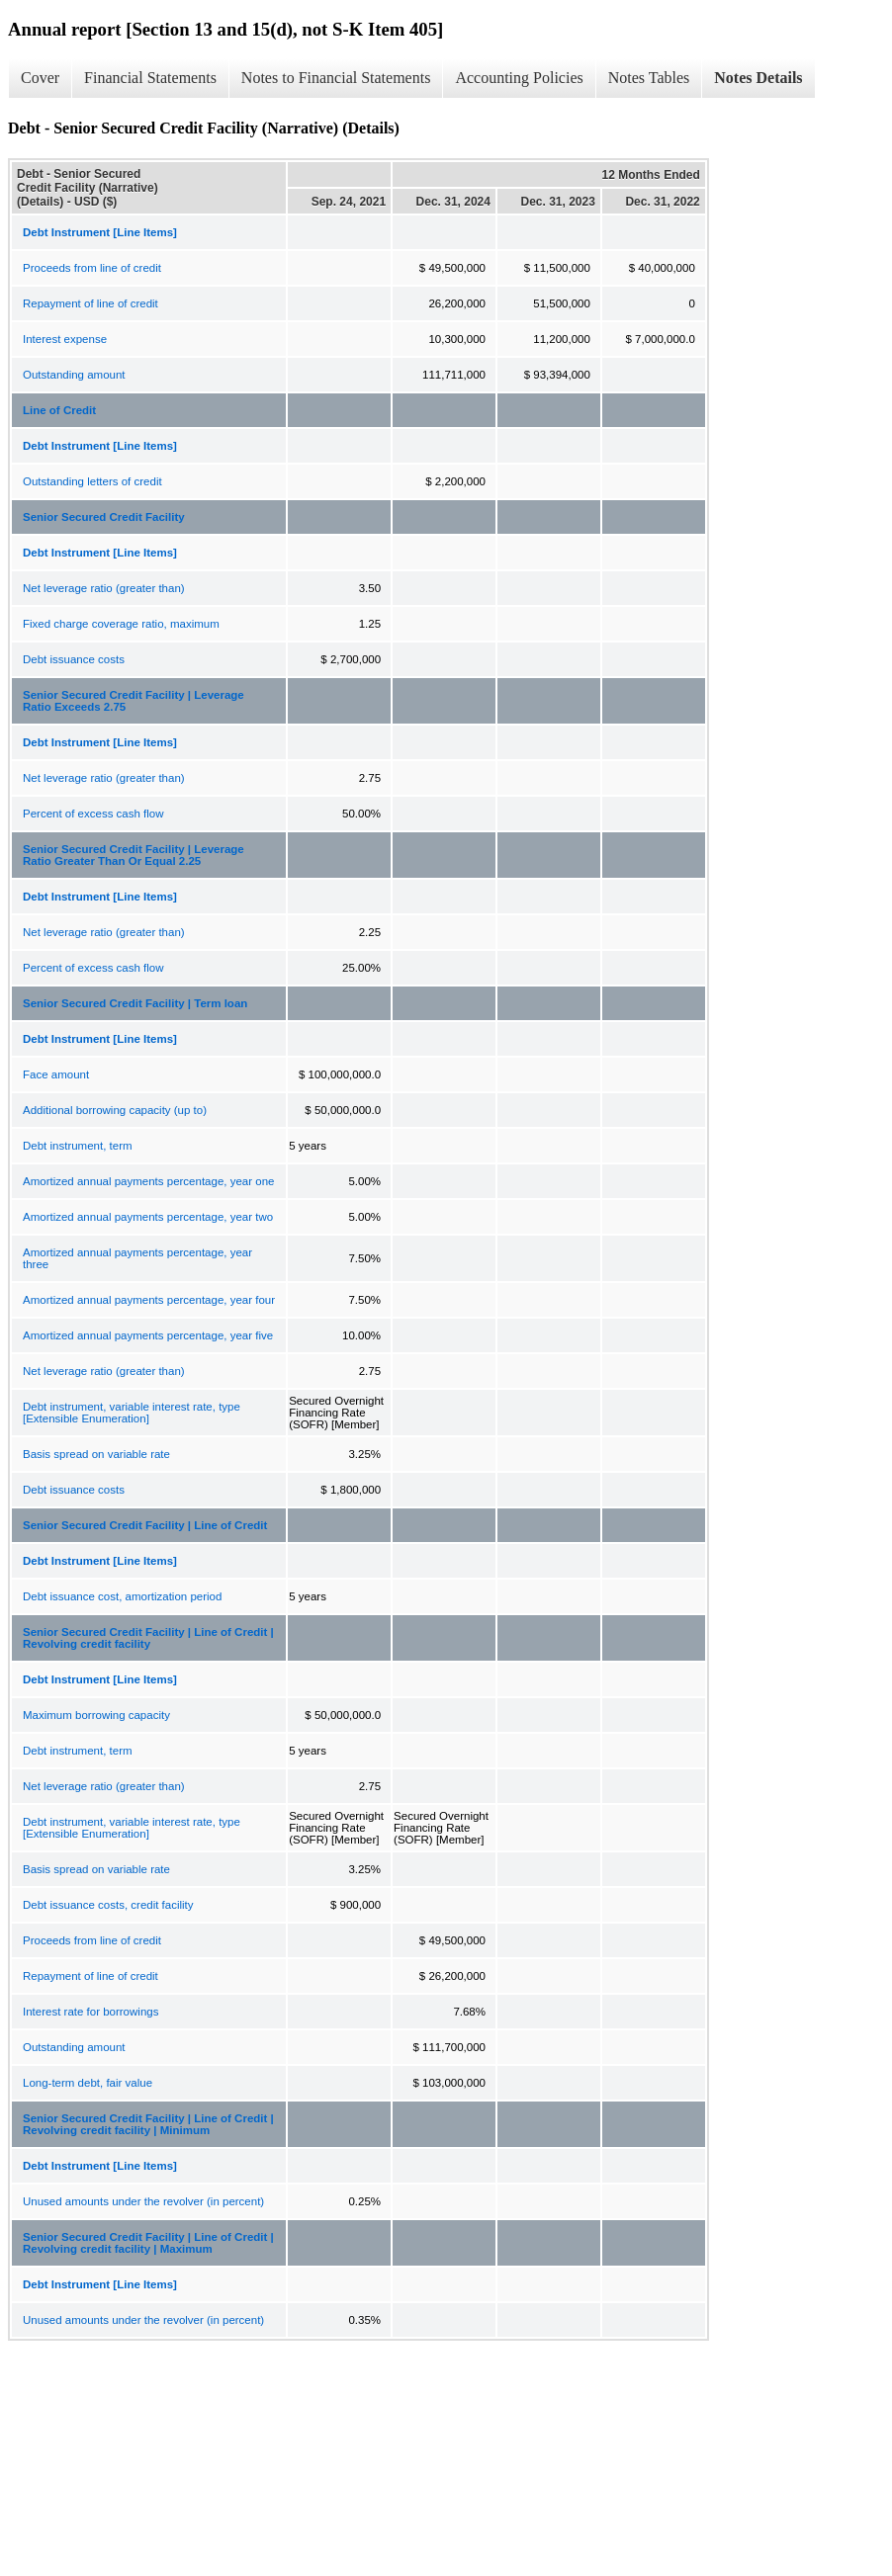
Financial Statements (150, 77)
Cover (40, 77)
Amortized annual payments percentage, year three (137, 1258)
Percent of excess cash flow (93, 813)
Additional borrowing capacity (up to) (115, 1110)
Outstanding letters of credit (92, 481)
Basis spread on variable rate (96, 1454)
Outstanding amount (74, 375)
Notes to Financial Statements (336, 77)
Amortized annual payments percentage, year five (148, 1335)
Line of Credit (59, 410)
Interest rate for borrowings (90, 2012)
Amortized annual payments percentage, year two (148, 1217)
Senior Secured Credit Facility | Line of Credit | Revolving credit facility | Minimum (148, 2124)
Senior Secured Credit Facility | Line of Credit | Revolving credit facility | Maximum (148, 2243)
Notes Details (758, 77)
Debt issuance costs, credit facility (108, 1905)
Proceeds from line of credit (92, 268)
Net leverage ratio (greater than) (104, 588)
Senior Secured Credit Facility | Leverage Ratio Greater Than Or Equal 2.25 (133, 855)
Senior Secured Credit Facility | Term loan (135, 1003)
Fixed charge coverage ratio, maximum (121, 624)
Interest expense (65, 339)
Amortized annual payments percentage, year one (148, 1181)
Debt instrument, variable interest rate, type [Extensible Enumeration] (131, 1412)
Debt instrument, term (78, 1146)
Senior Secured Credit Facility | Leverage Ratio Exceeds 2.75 (133, 701)
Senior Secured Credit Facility (104, 517)
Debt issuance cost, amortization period (122, 1596)
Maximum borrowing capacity (96, 1715)
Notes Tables (649, 77)
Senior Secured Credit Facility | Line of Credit (145, 1525)
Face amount (56, 1074)
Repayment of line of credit (90, 303)
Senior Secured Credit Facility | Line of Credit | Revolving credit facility (148, 1638)
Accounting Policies (518, 77)
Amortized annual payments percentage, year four (149, 1300)
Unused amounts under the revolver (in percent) (143, 2201)
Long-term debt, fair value (87, 2083)
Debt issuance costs (74, 659)
